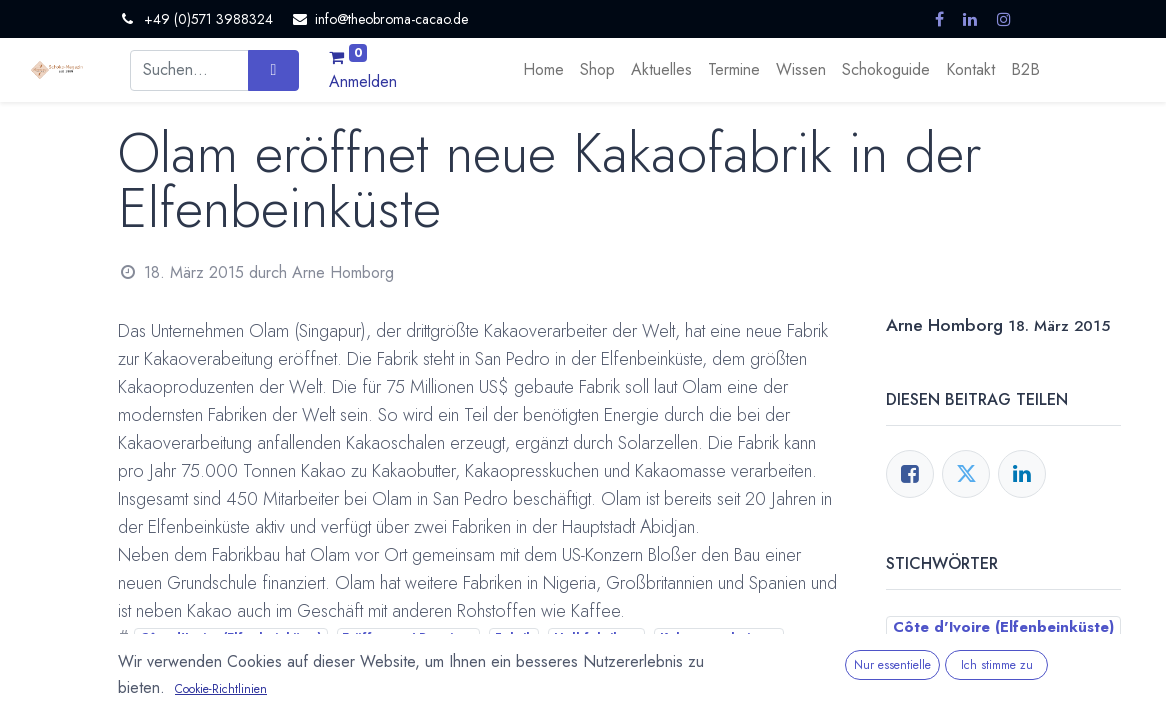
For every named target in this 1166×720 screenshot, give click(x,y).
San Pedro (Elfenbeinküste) (303, 662)
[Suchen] (273, 70)
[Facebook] (910, 474)
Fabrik (514, 638)
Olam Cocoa (162, 662)
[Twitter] (966, 474)
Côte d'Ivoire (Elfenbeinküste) (231, 638)
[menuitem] (543, 70)
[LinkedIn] (1022, 474)
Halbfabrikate (597, 638)
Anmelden (363, 81)
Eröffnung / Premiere (408, 638)
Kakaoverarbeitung (719, 638)
